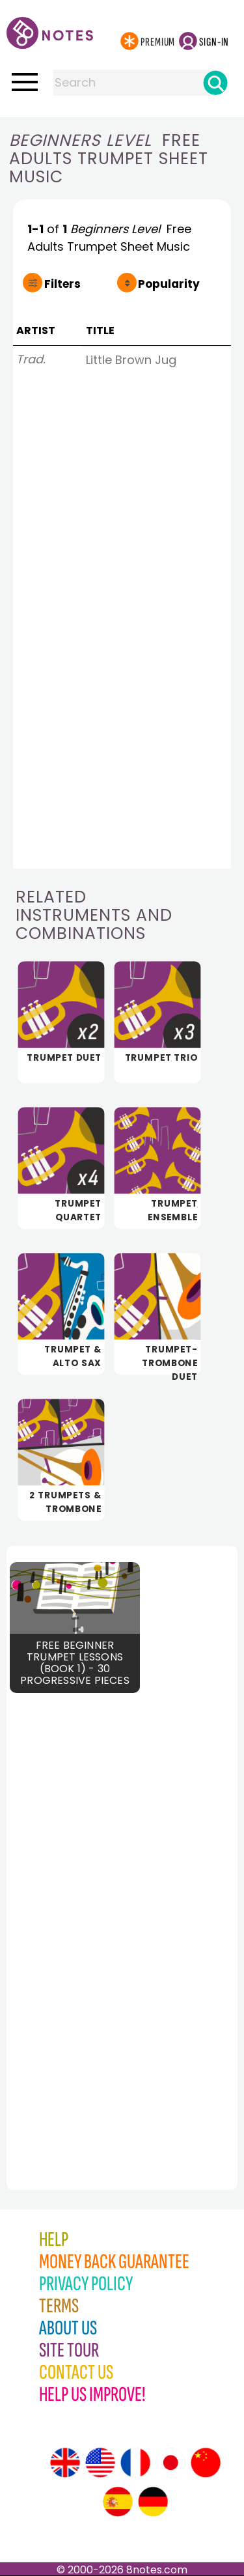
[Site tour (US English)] (100, 2462)
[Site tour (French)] (135, 2462)
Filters (62, 284)
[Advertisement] (78, 1924)
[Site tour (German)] (153, 2501)
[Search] (215, 82)
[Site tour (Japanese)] (170, 2462)
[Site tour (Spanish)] (118, 2501)
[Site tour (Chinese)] (205, 2462)
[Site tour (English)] (65, 2462)
